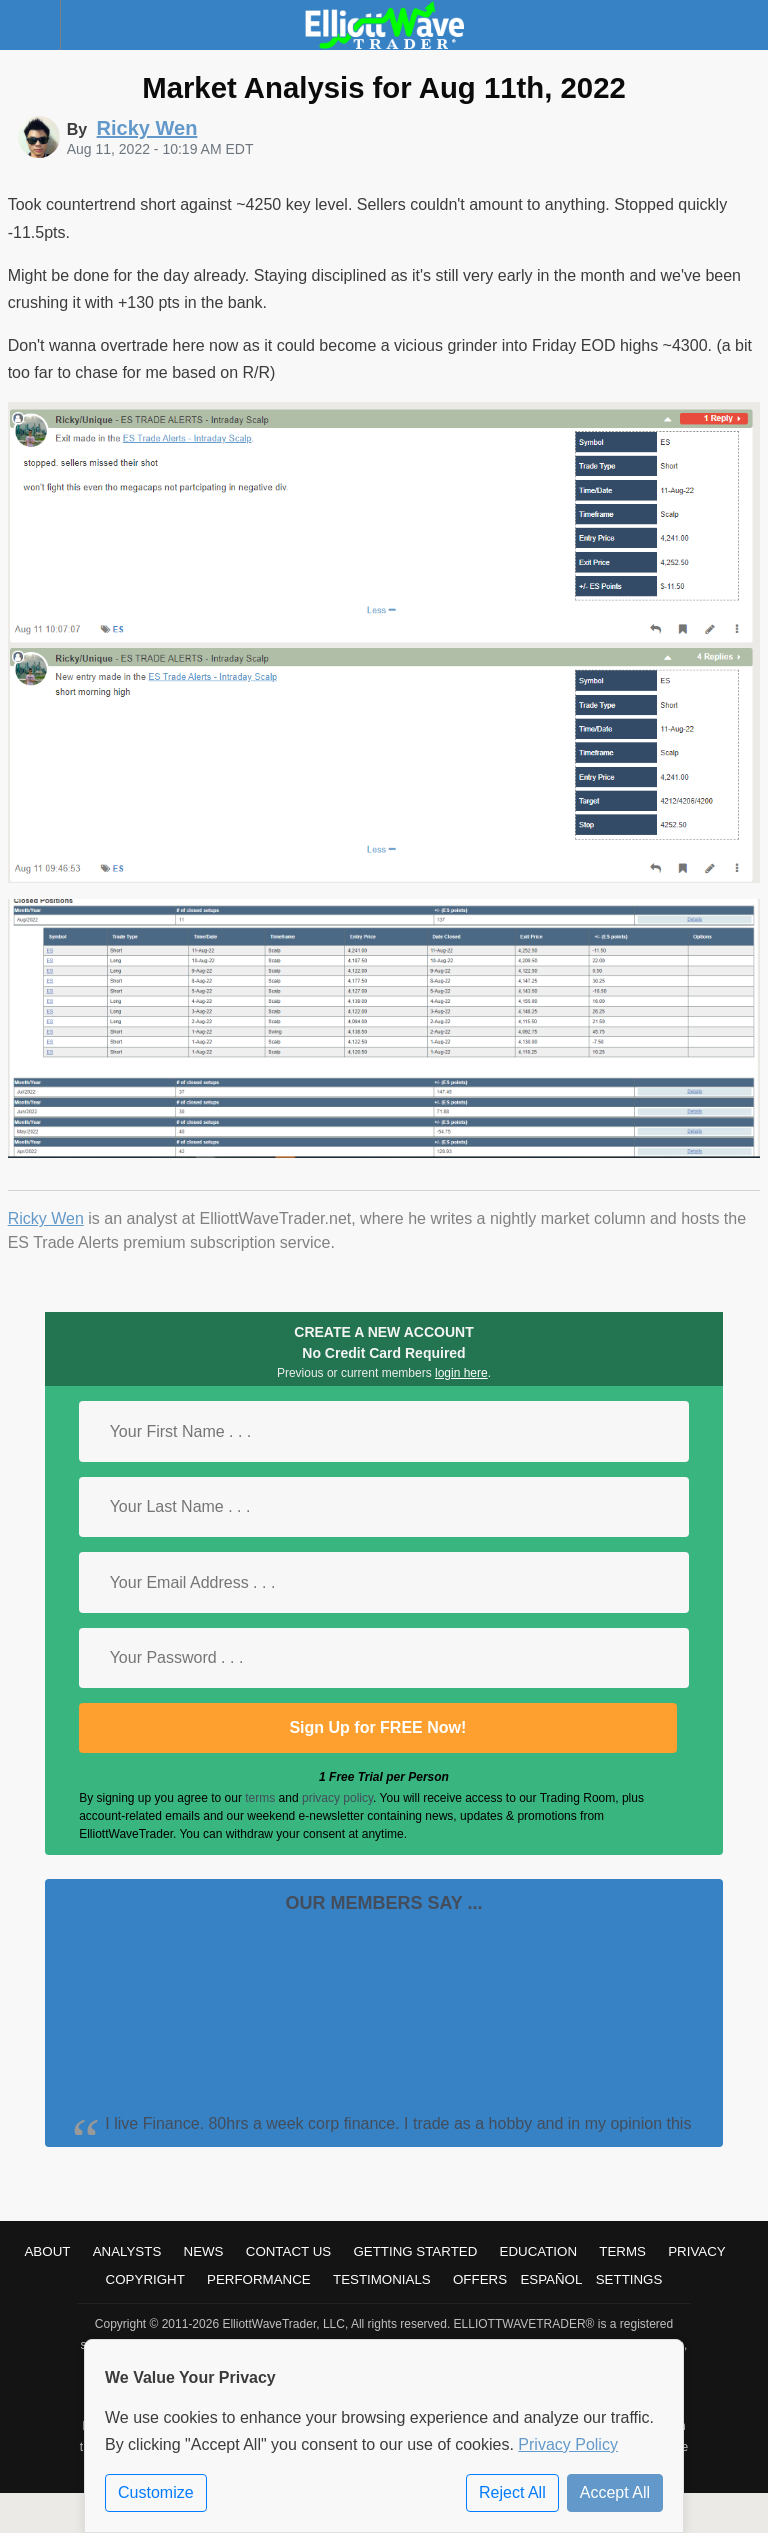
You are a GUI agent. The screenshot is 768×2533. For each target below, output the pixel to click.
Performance (259, 2279)
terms (260, 1798)
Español (551, 2279)
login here (461, 1373)
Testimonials (382, 2279)
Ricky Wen (46, 1218)
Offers (480, 2279)
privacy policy (337, 1798)
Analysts (127, 2251)
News (204, 2251)
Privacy (697, 2251)
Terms (622, 2251)
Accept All (615, 2492)
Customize (156, 2492)
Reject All (512, 2492)
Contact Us (288, 2251)
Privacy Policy (568, 2444)
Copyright (145, 2279)
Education (539, 2251)
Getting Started (415, 2251)
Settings (629, 2279)
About (47, 2251)
